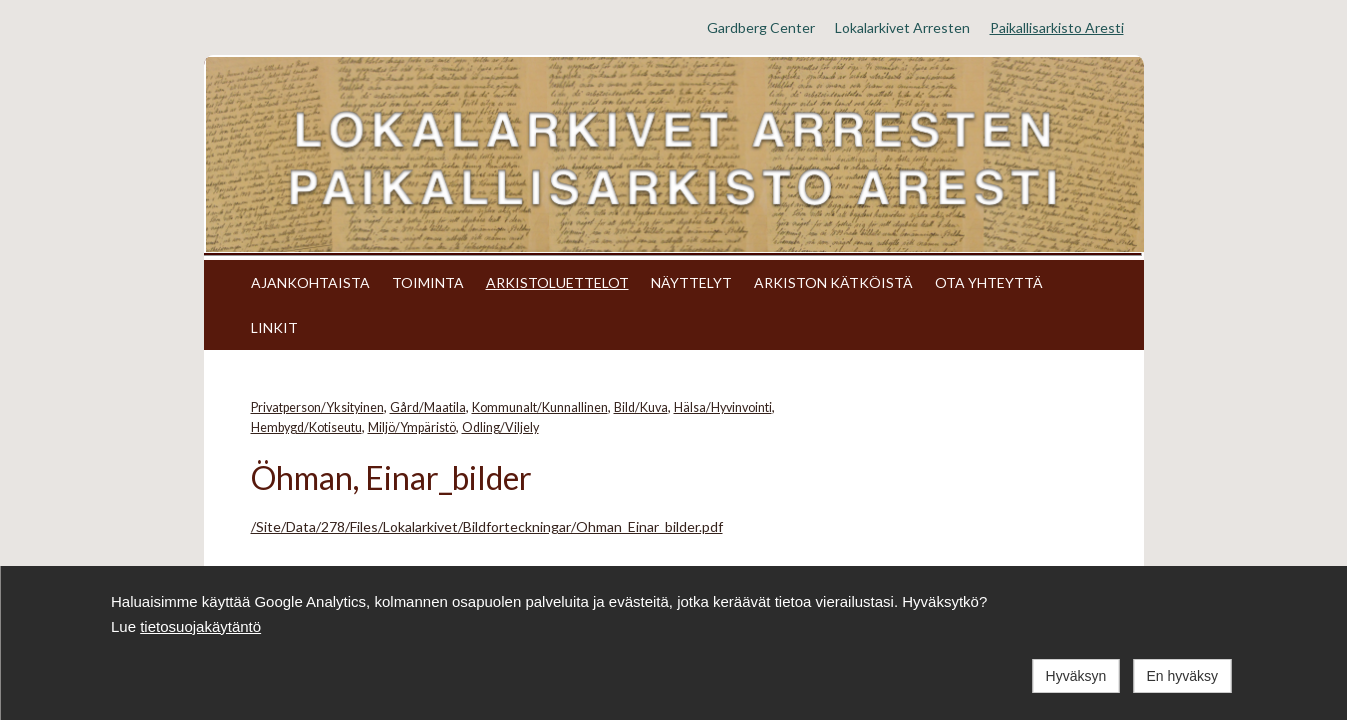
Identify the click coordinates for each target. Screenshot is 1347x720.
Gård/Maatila (428, 407)
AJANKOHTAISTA (310, 282)
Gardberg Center (761, 27)
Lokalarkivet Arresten (902, 27)
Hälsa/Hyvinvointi (723, 407)
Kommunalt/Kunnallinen (540, 407)
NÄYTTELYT (691, 282)
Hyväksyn (1076, 676)
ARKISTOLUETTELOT (557, 282)
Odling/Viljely (500, 427)
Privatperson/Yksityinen (317, 407)
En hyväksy (1182, 676)
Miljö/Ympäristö (412, 427)
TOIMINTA (428, 282)
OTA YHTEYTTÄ (989, 282)
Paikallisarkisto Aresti (1057, 27)
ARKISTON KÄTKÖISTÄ (833, 282)
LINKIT (274, 327)
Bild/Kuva (641, 407)
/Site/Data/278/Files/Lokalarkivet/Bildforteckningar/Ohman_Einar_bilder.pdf (487, 526)
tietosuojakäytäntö (200, 626)
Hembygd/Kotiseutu (306, 427)
